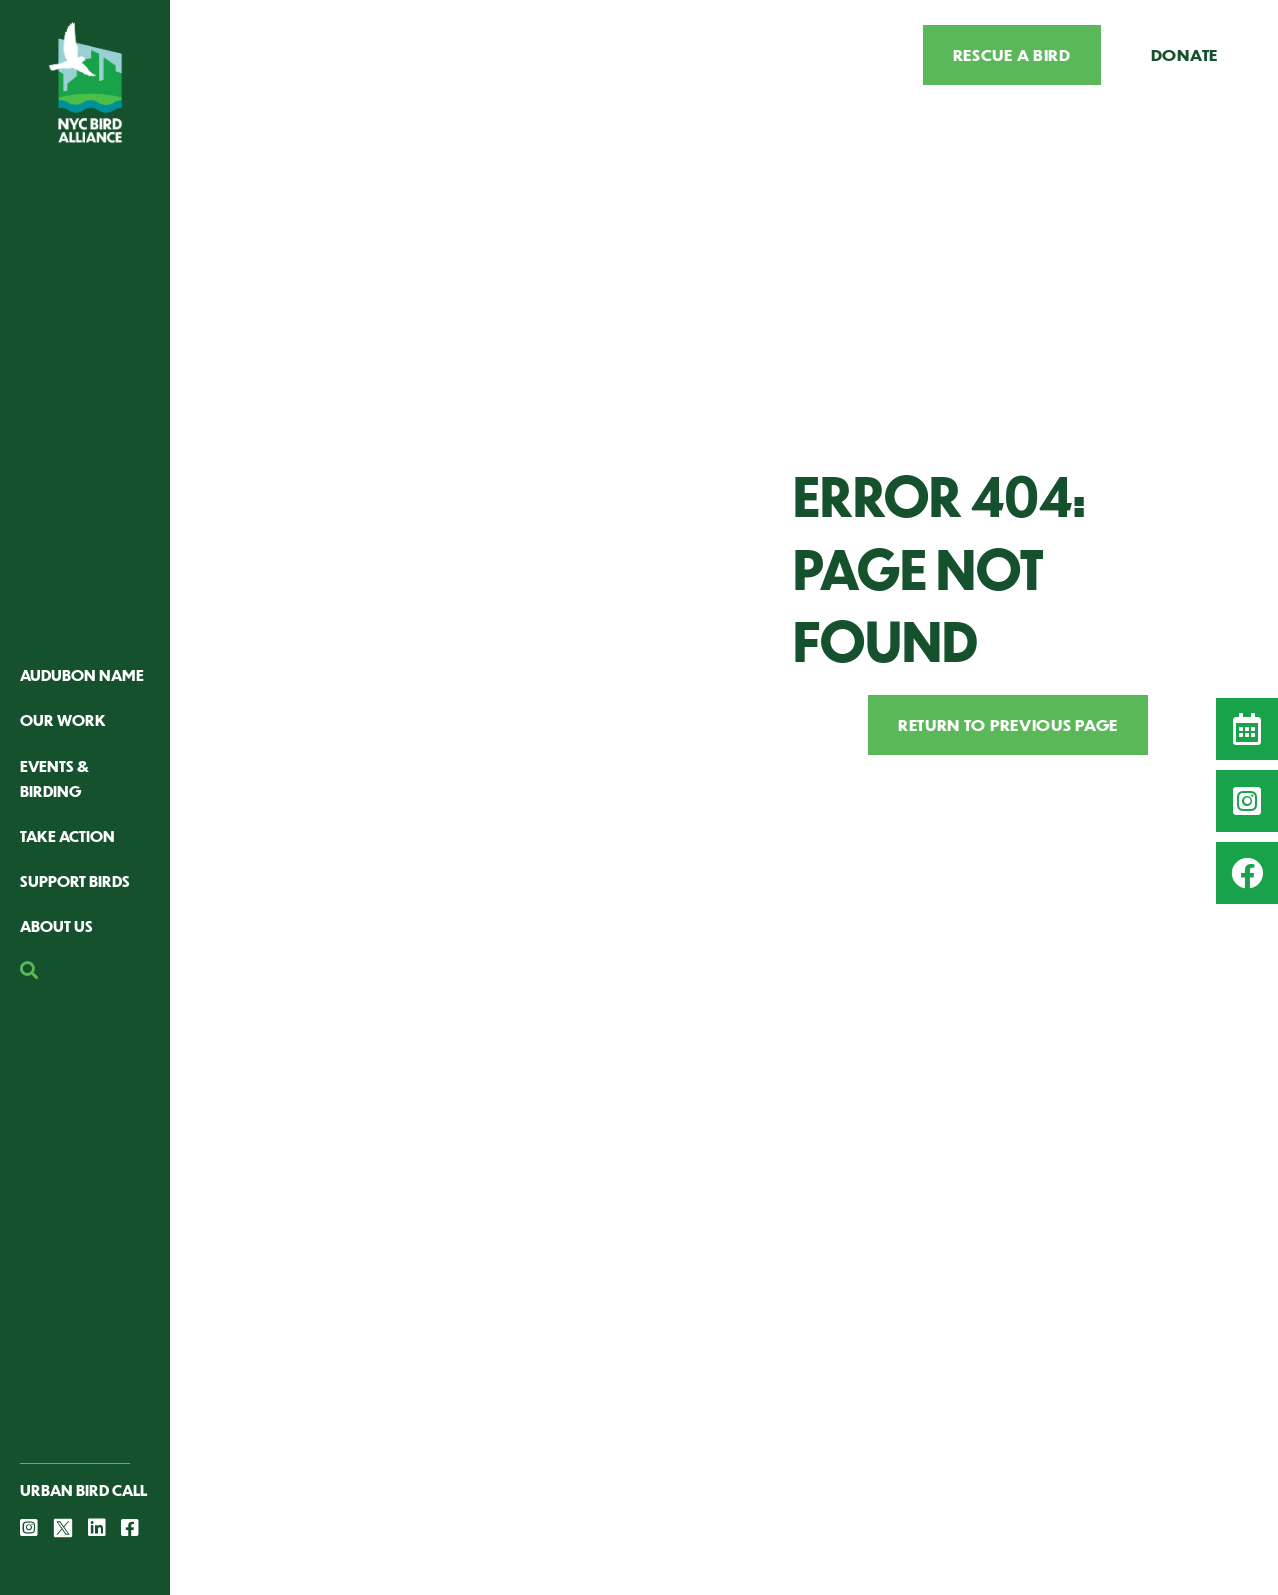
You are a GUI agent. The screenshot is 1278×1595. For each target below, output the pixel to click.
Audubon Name (82, 674)
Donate (1184, 54)
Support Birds (75, 880)
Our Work (63, 719)
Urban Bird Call (83, 1489)
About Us (56, 925)
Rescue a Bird (1012, 54)
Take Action (67, 835)
